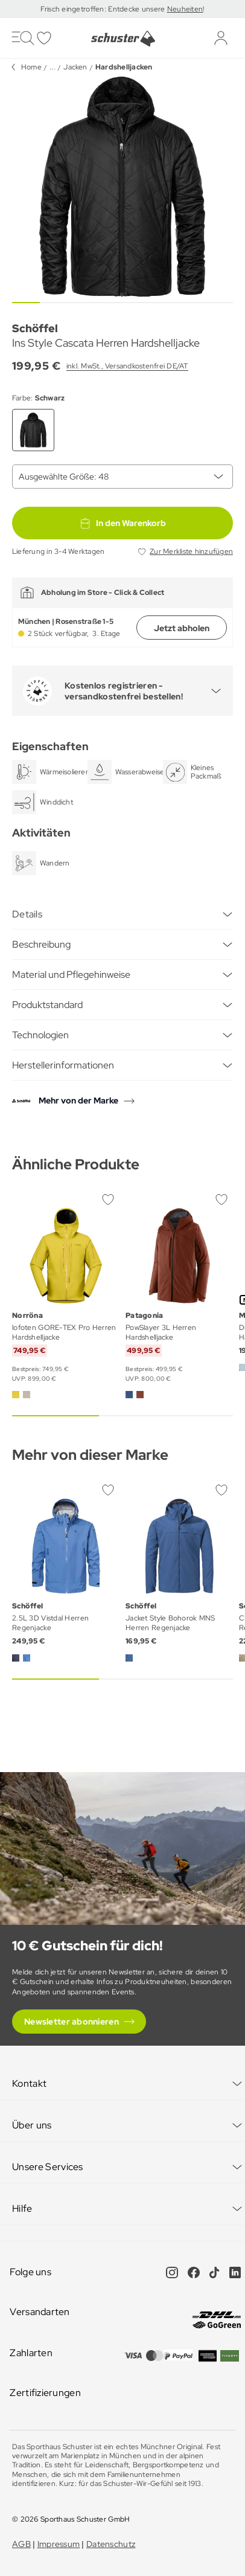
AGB (21, 2544)
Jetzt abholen (181, 628)
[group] (122, 186)
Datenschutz (110, 2544)
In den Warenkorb (122, 523)
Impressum (58, 2544)
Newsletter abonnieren (71, 2021)
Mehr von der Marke (78, 1100)
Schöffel (35, 328)
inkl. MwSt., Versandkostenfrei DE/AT (127, 366)
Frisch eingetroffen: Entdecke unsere (103, 9)
